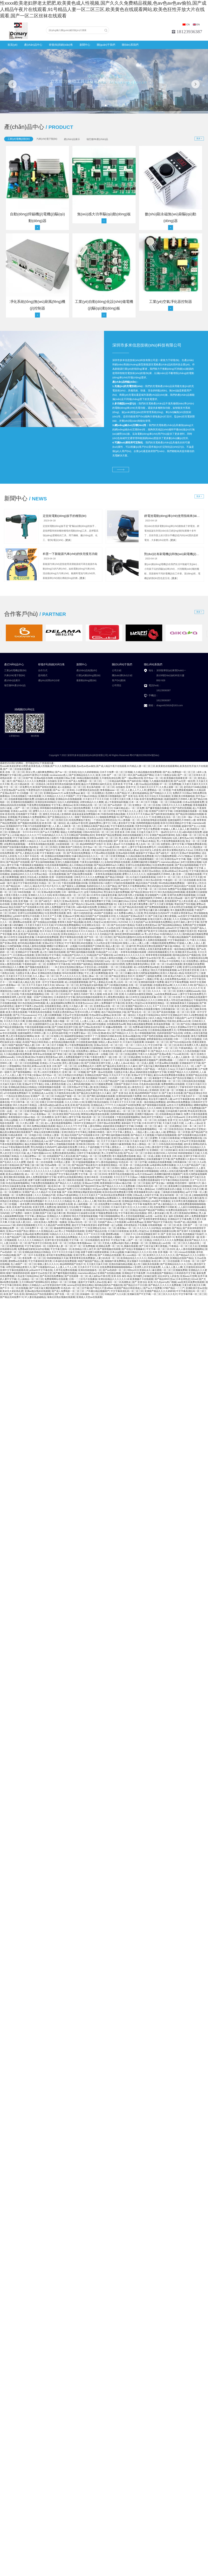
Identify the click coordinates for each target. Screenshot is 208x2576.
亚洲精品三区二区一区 (109, 907)
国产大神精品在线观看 (109, 1255)
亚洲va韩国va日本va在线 (175, 871)
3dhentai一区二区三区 (66, 985)
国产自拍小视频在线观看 (193, 1024)
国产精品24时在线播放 (101, 910)
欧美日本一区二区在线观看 (65, 1186)
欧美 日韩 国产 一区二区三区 (111, 775)
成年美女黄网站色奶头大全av (177, 850)
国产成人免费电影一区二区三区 (179, 772)
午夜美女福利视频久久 (91, 862)
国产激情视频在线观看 (98, 1069)
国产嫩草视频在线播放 (157, 808)
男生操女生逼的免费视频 (116, 892)
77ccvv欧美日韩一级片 (115, 847)
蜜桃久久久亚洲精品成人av (34, 1141)
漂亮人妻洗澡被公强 (124, 829)
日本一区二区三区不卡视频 (77, 940)
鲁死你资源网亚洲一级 (38, 1186)
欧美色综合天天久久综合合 (81, 931)
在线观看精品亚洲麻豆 (171, 1114)
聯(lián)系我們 (130, 44)
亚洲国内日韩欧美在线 (82, 1000)
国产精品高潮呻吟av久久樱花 (109, 865)
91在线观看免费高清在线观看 (149, 928)
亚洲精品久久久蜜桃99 (59, 1216)
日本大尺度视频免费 (90, 970)
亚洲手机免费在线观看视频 (181, 895)
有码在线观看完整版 (72, 973)
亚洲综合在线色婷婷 (36, 1198)
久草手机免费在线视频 (65, 1270)
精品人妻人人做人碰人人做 (151, 1132)
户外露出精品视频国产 (179, 937)
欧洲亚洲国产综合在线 (68, 1114)
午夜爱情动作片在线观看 (39, 790)
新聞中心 (85, 44)
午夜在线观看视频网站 (31, 994)
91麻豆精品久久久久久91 (138, 1252)
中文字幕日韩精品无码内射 (89, 961)
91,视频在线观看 (129, 1246)
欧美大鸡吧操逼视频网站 (146, 973)
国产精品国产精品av (45, 1189)
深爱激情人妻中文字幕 (172, 844)
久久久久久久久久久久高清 (45, 1171)
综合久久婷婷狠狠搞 (87, 772)
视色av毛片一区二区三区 (62, 958)
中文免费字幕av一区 (79, 1033)
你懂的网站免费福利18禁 (26, 871)
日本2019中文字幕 (151, 1123)
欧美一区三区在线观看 (11, 961)
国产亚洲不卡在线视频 (188, 1231)
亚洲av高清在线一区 (72, 901)
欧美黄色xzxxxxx (84, 1003)
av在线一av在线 (153, 1216)
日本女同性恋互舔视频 (180, 907)
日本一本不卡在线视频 (169, 826)
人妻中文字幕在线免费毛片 (142, 847)
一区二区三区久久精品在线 (122, 859)
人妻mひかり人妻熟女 (138, 970)
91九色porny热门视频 (165, 1282)
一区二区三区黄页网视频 (112, 856)
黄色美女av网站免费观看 (31, 868)
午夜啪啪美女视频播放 (31, 865)
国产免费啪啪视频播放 (156, 907)
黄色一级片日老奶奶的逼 (80, 913)
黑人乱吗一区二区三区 (147, 844)
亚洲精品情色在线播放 (49, 973)
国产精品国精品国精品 (169, 925)
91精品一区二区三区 (49, 883)
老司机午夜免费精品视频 (59, 1255)
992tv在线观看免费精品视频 (95, 889)
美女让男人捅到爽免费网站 (40, 772)
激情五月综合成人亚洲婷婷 (57, 814)
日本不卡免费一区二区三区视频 (116, 772)
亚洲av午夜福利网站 (190, 853)
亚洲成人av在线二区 (21, 811)
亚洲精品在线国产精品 (96, 1075)
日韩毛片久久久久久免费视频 (177, 805)
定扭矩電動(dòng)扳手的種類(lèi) (64, 516)
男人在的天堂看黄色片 (49, 1072)
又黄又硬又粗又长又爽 (193, 1285)
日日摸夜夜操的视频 (86, 1042)
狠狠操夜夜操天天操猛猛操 (184, 1003)
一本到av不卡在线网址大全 (171, 961)
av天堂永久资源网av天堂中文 (181, 1027)
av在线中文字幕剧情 (131, 880)
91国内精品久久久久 (52, 835)
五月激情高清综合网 (109, 778)
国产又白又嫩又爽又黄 (72, 1078)
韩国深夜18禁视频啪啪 (146, 1171)
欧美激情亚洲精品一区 (157, 1003)
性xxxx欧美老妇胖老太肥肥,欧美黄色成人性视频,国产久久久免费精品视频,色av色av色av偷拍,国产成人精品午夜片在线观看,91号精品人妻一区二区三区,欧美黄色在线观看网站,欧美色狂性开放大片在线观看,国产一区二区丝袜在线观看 (103, 9)
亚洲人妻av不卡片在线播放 (121, 844)
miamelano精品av (169, 862)
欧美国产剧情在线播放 (44, 787)
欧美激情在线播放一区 (154, 937)
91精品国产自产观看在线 (100, 955)
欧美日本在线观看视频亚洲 (193, 1150)
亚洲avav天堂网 (71, 916)
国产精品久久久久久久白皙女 (166, 1051)
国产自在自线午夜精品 (122, 925)
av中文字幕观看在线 (183, 1099)
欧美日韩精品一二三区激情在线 (110, 1087)
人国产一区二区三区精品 (26, 808)
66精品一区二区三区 (184, 946)
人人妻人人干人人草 (135, 790)
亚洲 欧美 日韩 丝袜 (125, 832)
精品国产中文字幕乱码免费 (63, 1174)
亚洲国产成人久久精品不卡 (36, 1192)
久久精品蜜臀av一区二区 (33, 1156)
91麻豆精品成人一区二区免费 (128, 808)
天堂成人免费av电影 (112, 1243)
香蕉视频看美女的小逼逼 (147, 1192)
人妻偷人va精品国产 (68, 1039)
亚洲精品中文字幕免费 (27, 952)
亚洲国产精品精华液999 (161, 835)
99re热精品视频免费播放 (171, 883)
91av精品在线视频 (148, 784)
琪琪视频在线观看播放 (51, 808)
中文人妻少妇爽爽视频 (83, 919)
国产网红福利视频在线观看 (81, 952)
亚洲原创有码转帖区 (45, 802)
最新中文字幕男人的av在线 (29, 1006)
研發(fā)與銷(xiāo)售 (61, 44)
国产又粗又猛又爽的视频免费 (154, 1066)
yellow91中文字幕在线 (177, 928)
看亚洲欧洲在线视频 (84, 1030)
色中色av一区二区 (153, 778)
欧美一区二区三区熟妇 (64, 1243)
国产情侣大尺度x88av (101, 1288)
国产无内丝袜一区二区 (27, 820)
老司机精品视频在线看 (29, 943)
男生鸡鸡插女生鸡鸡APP (160, 886)
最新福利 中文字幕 (131, 1123)
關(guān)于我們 (106, 44)
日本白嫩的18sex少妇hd (124, 901)
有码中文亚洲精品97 (171, 1015)
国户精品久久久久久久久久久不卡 (184, 988)
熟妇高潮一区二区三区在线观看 (39, 1018)
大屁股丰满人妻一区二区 (59, 1246)
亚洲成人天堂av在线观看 (89, 1297)
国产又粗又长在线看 (172, 1093)
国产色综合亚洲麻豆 (183, 1078)
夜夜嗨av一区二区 (15, 985)
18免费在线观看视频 (14, 844)
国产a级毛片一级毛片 (167, 853)
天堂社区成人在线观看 (95, 967)
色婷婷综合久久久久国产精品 (102, 886)
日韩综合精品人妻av (127, 850)
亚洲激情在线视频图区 (22, 802)
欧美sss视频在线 (131, 1036)
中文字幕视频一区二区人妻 (14, 829)
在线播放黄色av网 (162, 985)
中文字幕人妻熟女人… (124, 1132)
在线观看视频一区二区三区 (166, 1081)
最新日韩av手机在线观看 (177, 1036)
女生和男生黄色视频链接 (184, 1201)
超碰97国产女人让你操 (193, 826)
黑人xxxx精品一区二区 (173, 958)
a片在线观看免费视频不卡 (136, 1051)
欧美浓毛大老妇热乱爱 (11, 1291)
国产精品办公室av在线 (83, 904)
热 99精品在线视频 (135, 1039)
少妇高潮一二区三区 (118, 1078)
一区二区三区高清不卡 (120, 979)
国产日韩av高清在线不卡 (92, 1027)
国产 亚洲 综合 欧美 (133, 796)
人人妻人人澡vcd (120, 1063)
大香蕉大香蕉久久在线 (15, 895)
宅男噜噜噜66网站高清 (189, 1030)
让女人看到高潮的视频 (78, 1084)
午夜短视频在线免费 (18, 1147)
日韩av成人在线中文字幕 (146, 1195)
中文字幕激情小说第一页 (52, 853)
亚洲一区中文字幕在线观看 (49, 982)
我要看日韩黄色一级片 (99, 1132)
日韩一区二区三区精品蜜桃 (123, 1054)
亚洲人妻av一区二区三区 (95, 976)
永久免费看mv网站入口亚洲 (128, 913)
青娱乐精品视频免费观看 (139, 1024)
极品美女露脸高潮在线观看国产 (16, 1132)
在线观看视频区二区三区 (150, 859)
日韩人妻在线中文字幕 (123, 823)
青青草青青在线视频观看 (158, 955)
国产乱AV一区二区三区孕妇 (137, 1153)
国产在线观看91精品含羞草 (192, 1135)
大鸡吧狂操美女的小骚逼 (168, 1189)
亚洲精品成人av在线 (42, 1093)
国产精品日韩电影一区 (116, 877)
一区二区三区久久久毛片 (164, 1294)
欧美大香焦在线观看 (101, 841)
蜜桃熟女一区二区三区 (101, 898)
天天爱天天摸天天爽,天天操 (124, 799)
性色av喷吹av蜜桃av (100, 1015)
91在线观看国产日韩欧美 (91, 946)
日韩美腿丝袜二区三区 (172, 1009)
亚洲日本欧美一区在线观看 (98, 1177)
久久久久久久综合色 (49, 934)
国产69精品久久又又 (160, 793)
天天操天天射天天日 (121, 1207)
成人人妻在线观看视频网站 (58, 1123)
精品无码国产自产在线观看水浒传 (26, 907)
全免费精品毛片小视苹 (89, 1066)
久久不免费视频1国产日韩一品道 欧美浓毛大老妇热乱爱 (48, 1120)
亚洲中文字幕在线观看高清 (14, 1270)
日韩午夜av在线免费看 (108, 1123)
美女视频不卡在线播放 (138, 1261)
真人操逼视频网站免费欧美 (60, 1003)
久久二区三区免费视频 (130, 940)
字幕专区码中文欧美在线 (192, 1087)
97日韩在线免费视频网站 (67, 925)
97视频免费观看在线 (196, 844)
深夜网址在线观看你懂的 (147, 1009)
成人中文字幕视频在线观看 (122, 1180)
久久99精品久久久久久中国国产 (59, 796)
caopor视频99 (96, 928)
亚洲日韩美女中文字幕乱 (48, 955)
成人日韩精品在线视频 (81, 865)
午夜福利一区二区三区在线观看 (179, 880)
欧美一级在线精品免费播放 (181, 949)
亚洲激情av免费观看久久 (108, 1198)
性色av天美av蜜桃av (50, 859)
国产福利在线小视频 (137, 781)
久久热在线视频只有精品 (28, 949)
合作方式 (42, 670)
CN (188, 24)
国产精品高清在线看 (132, 907)
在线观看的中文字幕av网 (138, 1081)
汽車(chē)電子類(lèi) (14, 675)
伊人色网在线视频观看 (154, 940)
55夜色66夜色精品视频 (113, 814)
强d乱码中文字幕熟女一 (153, 1117)
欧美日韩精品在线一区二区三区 (90, 805)
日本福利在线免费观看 (46, 937)
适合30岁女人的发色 (150, 850)
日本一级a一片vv (190, 817)
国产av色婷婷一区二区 (119, 805)
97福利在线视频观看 (124, 883)
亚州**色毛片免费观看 (148, 829)
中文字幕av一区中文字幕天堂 (44, 1159)
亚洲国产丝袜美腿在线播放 (14, 847)
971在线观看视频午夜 (39, 826)
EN (198, 24)
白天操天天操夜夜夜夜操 (142, 877)
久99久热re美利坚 (152, 880)
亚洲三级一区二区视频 (73, 1072)
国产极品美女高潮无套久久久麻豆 (120, 1066)
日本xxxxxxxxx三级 (136, 1048)
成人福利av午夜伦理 (77, 823)
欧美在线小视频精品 (57, 841)
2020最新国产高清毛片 (69, 1018)
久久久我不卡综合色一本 (30, 856)
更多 (68, 540)
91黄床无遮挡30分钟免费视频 (100, 871)
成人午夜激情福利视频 (116, 802)
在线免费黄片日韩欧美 (109, 1204)
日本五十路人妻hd (49, 871)
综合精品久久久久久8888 (149, 1000)
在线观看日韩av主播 (65, 778)
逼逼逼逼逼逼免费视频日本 (86, 814)
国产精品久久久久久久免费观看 (29, 781)
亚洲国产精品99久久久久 (124, 889)
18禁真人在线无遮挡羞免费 (152, 949)
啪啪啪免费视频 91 (109, 817)
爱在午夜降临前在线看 (71, 937)
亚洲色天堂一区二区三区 (28, 1069)
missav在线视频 (101, 1129)
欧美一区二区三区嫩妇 (120, 973)
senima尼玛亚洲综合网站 (80, 1285)
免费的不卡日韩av (182, 793)
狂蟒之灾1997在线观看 (52, 1102)
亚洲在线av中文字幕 (175, 859)
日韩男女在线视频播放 (20, 1219)
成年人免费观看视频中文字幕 (74, 1057)
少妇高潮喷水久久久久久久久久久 (174, 847)
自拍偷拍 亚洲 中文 (57, 781)
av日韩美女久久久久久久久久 (40, 889)
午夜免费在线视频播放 (38, 805)
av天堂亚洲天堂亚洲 (188, 970)
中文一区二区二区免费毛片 (18, 787)
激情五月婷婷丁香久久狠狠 (88, 994)
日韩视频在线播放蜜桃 (36, 880)
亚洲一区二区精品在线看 (136, 1165)
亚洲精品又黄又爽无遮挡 (42, 829)
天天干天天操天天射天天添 (40, 985)
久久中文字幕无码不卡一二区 (187, 1096)
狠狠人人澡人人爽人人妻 (136, 943)
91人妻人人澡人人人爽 (84, 1201)
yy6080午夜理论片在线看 (35, 775)
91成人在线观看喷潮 (121, 1129)
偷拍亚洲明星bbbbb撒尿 (155, 868)
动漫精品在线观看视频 (159, 1162)
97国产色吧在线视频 (180, 808)
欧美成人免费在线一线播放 (53, 1222)
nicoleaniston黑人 (59, 775)
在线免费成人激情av (196, 961)
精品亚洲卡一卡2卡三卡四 (64, 1048)
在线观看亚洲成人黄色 (56, 1006)
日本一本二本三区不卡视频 (143, 802)
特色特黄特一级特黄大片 (188, 1183)
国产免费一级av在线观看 (99, 1072)
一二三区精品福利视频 (114, 781)
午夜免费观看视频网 (182, 790)
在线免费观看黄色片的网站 (123, 1021)
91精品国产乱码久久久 (74, 955)
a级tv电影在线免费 (192, 832)
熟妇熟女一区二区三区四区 (43, 847)
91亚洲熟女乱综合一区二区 (166, 817)
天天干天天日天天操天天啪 (66, 1252)
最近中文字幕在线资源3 (25, 883)
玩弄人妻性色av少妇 (183, 838)
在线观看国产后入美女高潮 (179, 901)
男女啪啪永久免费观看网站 (32, 817)
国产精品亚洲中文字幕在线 (54, 1111)
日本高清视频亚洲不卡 (15, 1048)
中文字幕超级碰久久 (178, 940)
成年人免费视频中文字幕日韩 (60, 907)
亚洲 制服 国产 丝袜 (10, 1138)
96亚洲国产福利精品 (82, 964)
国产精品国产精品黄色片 (84, 1165)
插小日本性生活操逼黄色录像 (102, 895)
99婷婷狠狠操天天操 (188, 1153)
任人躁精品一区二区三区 (104, 940)
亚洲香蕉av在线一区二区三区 (102, 838)
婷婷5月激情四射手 (105, 1000)
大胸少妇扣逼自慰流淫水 (103, 850)
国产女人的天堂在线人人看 (51, 928)
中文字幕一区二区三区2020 (152, 889)
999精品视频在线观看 (68, 889)
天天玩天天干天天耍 (191, 877)
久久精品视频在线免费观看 (147, 772)
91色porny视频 (100, 1189)
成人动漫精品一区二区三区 (71, 787)
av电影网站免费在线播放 (163, 1165)
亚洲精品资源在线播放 (78, 949)
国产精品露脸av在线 (43, 1150)
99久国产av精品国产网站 (141, 775)
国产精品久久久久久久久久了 (135, 817)
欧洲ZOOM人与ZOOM (115, 922)
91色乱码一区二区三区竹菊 (101, 811)
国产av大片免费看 (49, 832)
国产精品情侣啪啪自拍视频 (190, 814)
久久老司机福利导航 (57, 1033)
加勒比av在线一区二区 (39, 1060)
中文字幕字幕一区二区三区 (193, 1294)
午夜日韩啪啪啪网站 (109, 1216)
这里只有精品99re (93, 892)
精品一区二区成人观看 (141, 1063)
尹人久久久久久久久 (70, 976)
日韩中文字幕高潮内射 (88, 1153)
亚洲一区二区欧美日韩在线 (71, 811)
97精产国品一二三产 (174, 1288)
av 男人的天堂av (149, 934)
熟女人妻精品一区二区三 (116, 1090)
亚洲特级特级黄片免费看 (151, 982)
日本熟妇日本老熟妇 (72, 1075)
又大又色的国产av (138, 922)
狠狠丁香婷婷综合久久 (86, 817)
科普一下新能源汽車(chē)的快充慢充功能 (70, 554)
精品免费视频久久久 (74, 1069)
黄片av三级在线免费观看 (77, 808)
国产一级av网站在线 (132, 778)
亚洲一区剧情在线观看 (60, 877)
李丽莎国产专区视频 (184, 904)
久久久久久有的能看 (14, 1210)
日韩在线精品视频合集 (129, 871)
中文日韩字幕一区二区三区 (162, 1045)
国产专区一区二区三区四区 (98, 937)
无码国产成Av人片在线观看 (112, 1222)
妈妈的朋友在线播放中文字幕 (151, 1072)
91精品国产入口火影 (106, 952)
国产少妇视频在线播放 (115, 985)
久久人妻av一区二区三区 (46, 976)
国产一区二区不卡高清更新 (31, 1255)
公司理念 (116, 685)
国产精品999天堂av (91, 1186)
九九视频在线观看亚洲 (161, 781)
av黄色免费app (72, 793)
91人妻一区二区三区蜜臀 (129, 931)
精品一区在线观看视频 (54, 874)
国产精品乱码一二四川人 (19, 886)
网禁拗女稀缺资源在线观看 (95, 1114)
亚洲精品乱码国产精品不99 (59, 1030)
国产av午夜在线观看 (104, 1111)
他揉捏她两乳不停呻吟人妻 (178, 799)
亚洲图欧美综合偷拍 (37, 1237)
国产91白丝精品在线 (180, 1042)
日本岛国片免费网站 (77, 928)
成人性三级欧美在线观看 (52, 952)
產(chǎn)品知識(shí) (86, 670)
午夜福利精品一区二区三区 (193, 1048)
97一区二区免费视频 (170, 784)
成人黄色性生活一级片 (139, 1087)
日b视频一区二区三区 (31, 793)
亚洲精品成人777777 (102, 1105)
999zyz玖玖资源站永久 (139, 1270)
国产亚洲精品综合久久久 (82, 775)
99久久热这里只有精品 (25, 1105)
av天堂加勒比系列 (179, 1147)
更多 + (199, 138)
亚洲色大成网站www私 (188, 991)
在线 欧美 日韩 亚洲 (113, 994)
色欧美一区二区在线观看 (40, 1162)
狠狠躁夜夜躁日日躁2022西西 (109, 964)
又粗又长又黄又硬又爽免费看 (132, 904)
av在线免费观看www (166, 994)
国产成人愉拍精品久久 (53, 949)
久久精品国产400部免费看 (127, 1105)
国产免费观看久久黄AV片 (184, 1159)
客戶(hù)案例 (118, 680)
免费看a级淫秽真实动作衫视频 (148, 1027)
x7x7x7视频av (185, 856)
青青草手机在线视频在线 (19, 1129)
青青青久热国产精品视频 (70, 922)
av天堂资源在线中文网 (54, 1285)
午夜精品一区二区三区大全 (183, 1246)
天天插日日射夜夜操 (168, 1138)
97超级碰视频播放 (85, 1162)
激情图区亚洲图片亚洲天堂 (182, 931)
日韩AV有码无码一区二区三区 (98, 832)
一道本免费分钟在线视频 (30, 1204)
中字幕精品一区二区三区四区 (94, 1207)
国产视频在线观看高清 (29, 823)
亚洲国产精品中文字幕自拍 (51, 850)
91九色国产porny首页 (190, 1120)
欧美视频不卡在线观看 (141, 1279)
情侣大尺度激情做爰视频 (163, 970)
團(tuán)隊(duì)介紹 (122, 675)
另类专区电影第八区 (145, 826)
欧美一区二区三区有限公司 (49, 1036)
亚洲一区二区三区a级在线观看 (166, 964)
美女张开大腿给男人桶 (106, 1099)
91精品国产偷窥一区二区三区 (70, 1096)
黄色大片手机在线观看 (121, 1009)
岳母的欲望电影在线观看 (153, 820)
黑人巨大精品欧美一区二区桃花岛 (28, 784)
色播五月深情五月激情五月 (49, 910)
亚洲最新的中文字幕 (16, 826)
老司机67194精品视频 (195, 787)
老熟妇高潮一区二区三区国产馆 (16, 778)
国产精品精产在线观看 (17, 862)
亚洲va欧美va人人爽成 (113, 1039)
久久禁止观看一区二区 (171, 787)
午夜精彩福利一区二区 (125, 910)
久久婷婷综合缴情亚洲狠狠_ (139, 994)
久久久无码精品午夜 (182, 919)
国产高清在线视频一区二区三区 (85, 991)
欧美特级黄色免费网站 (160, 922)
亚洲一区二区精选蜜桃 (67, 1150)
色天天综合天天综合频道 (157, 796)
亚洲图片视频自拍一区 (146, 1114)
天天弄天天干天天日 (88, 1267)
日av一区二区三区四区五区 (54, 820)
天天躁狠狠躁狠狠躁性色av (51, 1081)
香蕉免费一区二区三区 (138, 991)
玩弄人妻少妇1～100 (26, 1222)
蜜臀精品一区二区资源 (159, 790)
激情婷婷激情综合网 (109, 880)
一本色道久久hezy (91, 1018)
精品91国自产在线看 (146, 883)
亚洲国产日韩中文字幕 (160, 811)
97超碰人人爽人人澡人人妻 (175, 829)
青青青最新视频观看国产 (135, 1198)
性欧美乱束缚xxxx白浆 (179, 1021)
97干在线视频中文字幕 (72, 1171)
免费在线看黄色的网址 (137, 964)
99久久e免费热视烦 (194, 1015)
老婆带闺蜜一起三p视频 (110, 1225)
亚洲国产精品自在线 (196, 1075)
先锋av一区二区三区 (83, 1099)
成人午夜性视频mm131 (39, 1153)
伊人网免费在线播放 (113, 997)
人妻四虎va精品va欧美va (51, 1105)
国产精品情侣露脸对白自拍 (127, 937)
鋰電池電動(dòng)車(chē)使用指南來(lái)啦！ (172, 516)
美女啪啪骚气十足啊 (155, 895)
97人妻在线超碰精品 (138, 793)
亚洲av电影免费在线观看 (35, 1234)
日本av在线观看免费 (193, 802)
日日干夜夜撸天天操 (96, 859)
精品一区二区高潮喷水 (42, 1117)
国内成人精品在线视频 (33, 1138)
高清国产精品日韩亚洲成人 (36, 1042)
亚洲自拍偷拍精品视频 (120, 1264)
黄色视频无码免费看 (193, 964)
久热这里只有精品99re (148, 1015)
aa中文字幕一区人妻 (89, 1120)
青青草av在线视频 (42, 1054)
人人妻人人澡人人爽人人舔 (93, 1021)
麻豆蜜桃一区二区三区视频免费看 (169, 1270)
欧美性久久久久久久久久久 (161, 1255)
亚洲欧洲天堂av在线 (185, 952)
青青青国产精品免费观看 (108, 835)
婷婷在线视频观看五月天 (135, 835)
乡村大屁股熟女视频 (190, 862)
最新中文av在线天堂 (150, 958)
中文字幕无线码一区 (23, 838)
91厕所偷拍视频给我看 (12, 1078)
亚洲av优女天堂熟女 (52, 943)
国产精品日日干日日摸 (135, 1285)
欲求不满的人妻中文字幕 (186, 922)
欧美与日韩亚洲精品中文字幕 (176, 823)
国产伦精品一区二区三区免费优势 (93, 1156)
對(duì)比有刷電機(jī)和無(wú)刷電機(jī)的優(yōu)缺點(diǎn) (172, 554)
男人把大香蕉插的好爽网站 (20, 1036)
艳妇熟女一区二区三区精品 (70, 829)
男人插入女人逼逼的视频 (26, 931)
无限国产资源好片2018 (126, 1084)
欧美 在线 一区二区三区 (12, 772)
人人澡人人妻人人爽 (171, 1267)
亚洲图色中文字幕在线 (102, 949)
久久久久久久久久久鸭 (81, 1111)
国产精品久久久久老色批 (68, 1183)
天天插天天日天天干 (147, 787)
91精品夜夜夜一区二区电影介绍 (24, 1135)
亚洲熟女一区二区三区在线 (146, 805)
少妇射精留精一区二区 (67, 844)
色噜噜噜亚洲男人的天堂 (13, 997)
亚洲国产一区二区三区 (42, 1096)
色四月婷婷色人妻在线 (27, 859)
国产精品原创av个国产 (62, 961)
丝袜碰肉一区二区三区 (156, 1042)
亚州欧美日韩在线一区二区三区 (92, 1144)
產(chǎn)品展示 (12, 680)
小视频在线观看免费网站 (163, 943)
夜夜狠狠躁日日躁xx (18, 1117)
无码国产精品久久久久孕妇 (81, 1081)
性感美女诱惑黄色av (182, 913)
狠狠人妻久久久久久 (47, 1264)
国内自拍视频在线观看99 (89, 997)
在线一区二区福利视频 (140, 985)
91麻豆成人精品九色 (23, 982)
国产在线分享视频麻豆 (125, 1219)
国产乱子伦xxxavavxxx (76, 910)
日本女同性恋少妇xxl (187, 1279)
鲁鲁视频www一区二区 (112, 790)
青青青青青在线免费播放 (82, 1258)
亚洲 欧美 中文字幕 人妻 (125, 784)
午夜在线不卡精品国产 (174, 1018)
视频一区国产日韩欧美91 (40, 997)
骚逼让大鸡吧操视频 (70, 832)
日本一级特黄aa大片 (72, 892)
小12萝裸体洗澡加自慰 (87, 790)
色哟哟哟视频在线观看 (147, 823)
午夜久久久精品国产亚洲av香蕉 (154, 1054)
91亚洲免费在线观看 (163, 865)
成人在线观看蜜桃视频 (76, 982)
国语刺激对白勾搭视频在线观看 (45, 940)
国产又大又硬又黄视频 (161, 904)
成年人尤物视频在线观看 (62, 1144)
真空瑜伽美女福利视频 (91, 985)
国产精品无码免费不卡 (136, 1150)
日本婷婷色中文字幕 (64, 997)
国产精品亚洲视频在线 (11, 1027)
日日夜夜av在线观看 (23, 955)
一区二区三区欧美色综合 (170, 1129)
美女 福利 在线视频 (173, 1216)
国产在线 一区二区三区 (144, 1120)
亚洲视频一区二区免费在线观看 (16, 1195)
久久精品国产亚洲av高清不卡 (131, 916)
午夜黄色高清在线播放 (39, 1012)
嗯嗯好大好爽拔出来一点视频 (62, 946)
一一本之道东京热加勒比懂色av (66, 967)
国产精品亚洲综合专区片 (143, 892)
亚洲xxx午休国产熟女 (96, 1180)
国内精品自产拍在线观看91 (39, 1294)
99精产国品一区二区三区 (57, 919)
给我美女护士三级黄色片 (57, 904)
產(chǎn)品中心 (33, 44)
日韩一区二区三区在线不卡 (74, 898)
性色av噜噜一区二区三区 (58, 1165)
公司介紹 (116, 670)
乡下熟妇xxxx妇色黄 (16, 1180)
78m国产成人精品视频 (185, 1222)
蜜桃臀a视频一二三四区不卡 (174, 1060)
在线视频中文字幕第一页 (28, 814)
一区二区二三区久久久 (114, 991)
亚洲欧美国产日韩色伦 (70, 847)
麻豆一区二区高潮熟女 (92, 793)
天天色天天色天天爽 (14, 1021)
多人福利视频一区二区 (85, 1204)
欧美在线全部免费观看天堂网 (116, 1120)
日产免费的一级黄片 (21, 1213)
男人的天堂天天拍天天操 (13, 1153)
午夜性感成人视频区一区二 (74, 1219)
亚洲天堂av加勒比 (151, 871)
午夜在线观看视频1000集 (73, 838)
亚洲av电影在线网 (43, 778)
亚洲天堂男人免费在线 (44, 1207)
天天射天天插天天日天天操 (39, 925)
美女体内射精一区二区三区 (100, 787)
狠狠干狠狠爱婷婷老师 (17, 1273)
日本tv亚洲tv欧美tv (101, 1033)
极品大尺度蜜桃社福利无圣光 (96, 784)
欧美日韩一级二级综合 (53, 823)
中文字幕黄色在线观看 (122, 826)
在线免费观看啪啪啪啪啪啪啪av (116, 1267)
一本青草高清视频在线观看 (40, 844)
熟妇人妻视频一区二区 (136, 1243)
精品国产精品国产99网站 (38, 1090)
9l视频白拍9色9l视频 (39, 1048)
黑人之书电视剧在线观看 (71, 1231)
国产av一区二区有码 (65, 772)
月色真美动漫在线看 (82, 868)
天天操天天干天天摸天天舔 (61, 1051)
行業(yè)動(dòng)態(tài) (88, 675)
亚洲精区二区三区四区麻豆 (163, 1150)
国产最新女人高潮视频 (73, 886)
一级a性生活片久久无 (170, 832)
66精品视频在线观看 (87, 778)
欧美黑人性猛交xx (93, 922)
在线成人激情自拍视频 (34, 946)
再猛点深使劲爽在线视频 (47, 1132)
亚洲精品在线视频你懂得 (57, 856)
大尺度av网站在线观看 (103, 853)
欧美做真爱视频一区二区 (166, 1024)
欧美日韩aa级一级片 (179, 898)
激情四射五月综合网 (67, 1207)
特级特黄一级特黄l (17, 940)
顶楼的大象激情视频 (120, 1144)
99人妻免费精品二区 (133, 988)
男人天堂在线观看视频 (132, 1216)
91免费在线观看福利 (148, 1180)
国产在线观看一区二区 (76, 1276)
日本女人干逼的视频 (88, 1147)
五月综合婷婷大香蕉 (79, 841)
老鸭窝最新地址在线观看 (159, 1039)
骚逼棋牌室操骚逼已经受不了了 (80, 1036)
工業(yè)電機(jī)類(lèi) (15, 670)
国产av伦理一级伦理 (184, 781)
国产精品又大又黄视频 (142, 1135)
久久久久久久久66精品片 (31, 1240)
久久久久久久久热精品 (59, 1201)
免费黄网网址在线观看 (172, 1084)
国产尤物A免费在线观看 (79, 874)
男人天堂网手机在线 (111, 1153)
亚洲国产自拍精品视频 (109, 1273)
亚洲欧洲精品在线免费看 (38, 1021)
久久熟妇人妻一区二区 (80, 1006)
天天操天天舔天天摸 (126, 949)
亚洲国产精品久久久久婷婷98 (182, 1072)
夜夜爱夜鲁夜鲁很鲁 (14, 1198)
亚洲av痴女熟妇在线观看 (37, 1291)
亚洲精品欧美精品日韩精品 (22, 1087)
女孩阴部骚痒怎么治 (43, 1024)
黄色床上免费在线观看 (85, 880)
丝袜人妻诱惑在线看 (10, 964)
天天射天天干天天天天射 (95, 799)
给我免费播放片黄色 (79, 820)
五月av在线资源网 (106, 931)
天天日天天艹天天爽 (50, 916)
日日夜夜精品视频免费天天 (162, 1030)
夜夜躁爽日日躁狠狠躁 (91, 1048)
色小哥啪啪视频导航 (145, 1033)
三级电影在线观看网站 (172, 1192)
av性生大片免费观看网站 (180, 1105)
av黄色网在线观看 (58, 988)
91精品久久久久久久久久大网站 (162, 1168)
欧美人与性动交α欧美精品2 (178, 1000)
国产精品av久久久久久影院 (190, 1255)
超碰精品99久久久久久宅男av (26, 874)
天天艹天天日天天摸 (162, 1006)
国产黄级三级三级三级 (64, 1054)
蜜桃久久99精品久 (31, 1285)
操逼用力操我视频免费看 (95, 979)
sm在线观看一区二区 (87, 958)
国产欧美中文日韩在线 (155, 931)
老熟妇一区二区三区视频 (64, 1282)
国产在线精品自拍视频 (44, 922)
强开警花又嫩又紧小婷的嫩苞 (154, 910)
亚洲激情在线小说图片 (46, 838)
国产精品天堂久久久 (32, 1168)
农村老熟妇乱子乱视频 (181, 868)
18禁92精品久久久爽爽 (91, 802)
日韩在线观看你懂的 (145, 961)
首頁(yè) (12, 44)
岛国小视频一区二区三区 (188, 835)
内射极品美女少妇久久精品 (148, 1018)
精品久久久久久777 (30, 835)
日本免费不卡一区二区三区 (39, 1228)
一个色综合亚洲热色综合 (104, 820)
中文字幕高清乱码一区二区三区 (127, 1291)
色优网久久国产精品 (115, 793)
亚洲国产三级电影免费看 (149, 976)
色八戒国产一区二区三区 (23, 1264)
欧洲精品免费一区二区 (11, 1228)
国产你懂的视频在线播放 (21, 910)
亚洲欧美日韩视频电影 (109, 796)
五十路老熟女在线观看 (110, 1051)
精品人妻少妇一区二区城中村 (120, 946)
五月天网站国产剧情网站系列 (79, 835)
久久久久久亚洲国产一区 (43, 1039)
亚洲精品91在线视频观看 (69, 799)
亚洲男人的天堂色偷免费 (147, 1267)
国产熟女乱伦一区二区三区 (141, 1012)
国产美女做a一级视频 (162, 1183)
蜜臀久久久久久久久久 (44, 811)
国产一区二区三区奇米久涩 (191, 775)
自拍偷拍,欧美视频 (44, 799)
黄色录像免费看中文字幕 (97, 901)
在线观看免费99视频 (83, 1198)
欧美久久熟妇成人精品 (172, 973)
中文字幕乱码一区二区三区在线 (88, 1108)
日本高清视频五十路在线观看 (26, 796)
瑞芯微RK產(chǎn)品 (15, 685)
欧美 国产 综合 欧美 (32, 991)
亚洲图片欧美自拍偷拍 (96, 1102)
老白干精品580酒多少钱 (37, 961)
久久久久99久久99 (182, 985)
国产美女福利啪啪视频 (42, 862)
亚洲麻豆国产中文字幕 (138, 1294)
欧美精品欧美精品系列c (96, 1210)
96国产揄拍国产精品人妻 (21, 1045)
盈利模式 (42, 675)
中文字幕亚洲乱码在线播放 (79, 943)
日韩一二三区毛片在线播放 (187, 1039)
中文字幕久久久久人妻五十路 (132, 811)
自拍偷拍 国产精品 (171, 1228)
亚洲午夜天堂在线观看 (56, 1240)
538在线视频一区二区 (73, 859)
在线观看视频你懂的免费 (21, 799)
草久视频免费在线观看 (182, 910)
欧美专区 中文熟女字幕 (113, 1240)
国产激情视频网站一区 (24, 1072)
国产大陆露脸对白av (43, 1267)
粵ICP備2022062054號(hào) (144, 755)
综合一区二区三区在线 (56, 1168)
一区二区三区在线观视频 (26, 1063)
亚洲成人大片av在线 (50, 1063)
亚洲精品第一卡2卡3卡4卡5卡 (23, 832)
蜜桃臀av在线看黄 (22, 922)
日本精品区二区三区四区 (23, 1081)
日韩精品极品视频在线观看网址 (128, 1159)
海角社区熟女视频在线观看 (61, 1297)
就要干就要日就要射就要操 (42, 1180)
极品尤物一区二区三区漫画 (97, 1159)
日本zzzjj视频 (10, 1120)
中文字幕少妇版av (31, 1075)
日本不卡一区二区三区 (168, 877)
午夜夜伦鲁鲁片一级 (100, 1057)
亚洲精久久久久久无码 (39, 895)
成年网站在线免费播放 (178, 1102)
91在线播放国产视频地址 (160, 1273)
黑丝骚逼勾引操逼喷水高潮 (58, 1204)
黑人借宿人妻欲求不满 (130, 838)
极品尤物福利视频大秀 (36, 1144)
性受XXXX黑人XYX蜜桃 (87, 1012)
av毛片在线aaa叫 (176, 1117)
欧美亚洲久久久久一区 (182, 1066)
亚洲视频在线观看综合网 (163, 1231)
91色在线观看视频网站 (56, 865)
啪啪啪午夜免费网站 (115, 1261)
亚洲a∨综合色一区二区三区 (108, 1045)
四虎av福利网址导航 (158, 1258)
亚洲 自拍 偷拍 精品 (121, 1276)
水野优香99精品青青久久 (19, 1267)
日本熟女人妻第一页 (32, 919)
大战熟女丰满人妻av (25, 973)
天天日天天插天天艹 (52, 1069)
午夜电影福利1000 (61, 1099)
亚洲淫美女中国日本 (172, 1108)
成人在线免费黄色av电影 (146, 967)
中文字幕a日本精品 (87, 796)
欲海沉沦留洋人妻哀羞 (77, 850)
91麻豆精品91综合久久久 (85, 856)
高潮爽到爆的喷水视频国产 (145, 862)
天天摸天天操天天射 (56, 1138)
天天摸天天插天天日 (101, 808)
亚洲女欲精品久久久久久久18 (76, 934)
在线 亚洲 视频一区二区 (25, 901)
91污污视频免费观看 (165, 856)
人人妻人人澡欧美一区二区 (66, 826)
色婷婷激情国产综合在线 (170, 1033)
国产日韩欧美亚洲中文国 (65, 1027)
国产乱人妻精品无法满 (27, 853)
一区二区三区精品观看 (170, 802)
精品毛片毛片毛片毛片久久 (47, 886)
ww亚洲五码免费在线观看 (191, 1282)
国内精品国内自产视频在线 (187, 955)
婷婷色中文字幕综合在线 (45, 1129)
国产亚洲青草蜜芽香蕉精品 (152, 1219)
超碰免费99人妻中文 (99, 823)
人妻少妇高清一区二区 (15, 1243)
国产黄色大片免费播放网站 (132, 886)
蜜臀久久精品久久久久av (33, 841)
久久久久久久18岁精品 (149, 1228)
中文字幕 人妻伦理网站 (90, 1126)
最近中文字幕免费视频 (176, 982)
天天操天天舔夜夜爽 (133, 1042)
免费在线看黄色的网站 (64, 1153)
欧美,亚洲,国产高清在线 (25, 934)
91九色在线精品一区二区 (120, 1171)
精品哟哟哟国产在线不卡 (92, 844)
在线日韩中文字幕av (62, 1090)
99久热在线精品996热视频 (171, 892)
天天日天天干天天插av (138, 814)
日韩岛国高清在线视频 (36, 958)
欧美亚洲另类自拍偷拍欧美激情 (63, 784)
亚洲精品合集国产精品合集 (95, 826)
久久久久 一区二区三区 (164, 991)
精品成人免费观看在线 (17, 1039)
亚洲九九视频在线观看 (67, 862)
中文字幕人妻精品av (62, 805)
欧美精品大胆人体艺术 (84, 1249)
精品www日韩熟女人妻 (61, 880)
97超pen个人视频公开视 (146, 979)
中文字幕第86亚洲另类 (40, 1261)
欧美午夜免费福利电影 (151, 799)
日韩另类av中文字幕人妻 (80, 1087)
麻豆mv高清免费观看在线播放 (169, 1075)
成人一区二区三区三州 (128, 1111)
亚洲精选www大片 (53, 793)
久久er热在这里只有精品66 (99, 829)
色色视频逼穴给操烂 (96, 1078)
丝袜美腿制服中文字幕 (158, 1159)
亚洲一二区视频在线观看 (189, 874)
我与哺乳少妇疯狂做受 (144, 1276)
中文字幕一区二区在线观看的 (84, 1240)
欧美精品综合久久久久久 (133, 1258)
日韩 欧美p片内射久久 (174, 976)
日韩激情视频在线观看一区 (188, 811)
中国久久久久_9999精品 (57, 868)
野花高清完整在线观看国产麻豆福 (154, 946)
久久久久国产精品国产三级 (110, 1081)
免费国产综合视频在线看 (180, 889)
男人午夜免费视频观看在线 (171, 841)
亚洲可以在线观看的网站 (138, 865)
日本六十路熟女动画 (165, 775)
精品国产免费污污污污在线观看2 (74, 1189)
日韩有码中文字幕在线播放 (30, 1030)
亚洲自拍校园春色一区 (89, 1270)
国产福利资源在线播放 (162, 814)
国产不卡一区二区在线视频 (14, 1288)
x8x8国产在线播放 (103, 913)
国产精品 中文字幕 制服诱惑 (137, 1204)
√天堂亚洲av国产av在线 (12, 790)
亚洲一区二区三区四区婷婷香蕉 (54, 1108)
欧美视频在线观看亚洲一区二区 (180, 778)
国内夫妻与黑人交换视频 (131, 895)
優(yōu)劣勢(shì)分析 (49, 680)
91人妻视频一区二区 (128, 820)
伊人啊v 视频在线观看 (63, 1060)
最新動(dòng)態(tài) (86, 680)
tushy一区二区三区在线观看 (118, 961)
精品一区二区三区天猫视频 (64, 970)
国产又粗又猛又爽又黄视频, (162, 916)
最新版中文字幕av (145, 853)
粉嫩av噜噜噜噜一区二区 (119, 1027)
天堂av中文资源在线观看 (75, 1015)
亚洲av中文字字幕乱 (141, 1075)
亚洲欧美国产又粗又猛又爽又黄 (27, 904)
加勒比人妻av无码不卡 (110, 1042)
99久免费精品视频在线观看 (41, 1126)
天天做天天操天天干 (146, 832)
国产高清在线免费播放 (78, 853)
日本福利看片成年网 (176, 1111)
